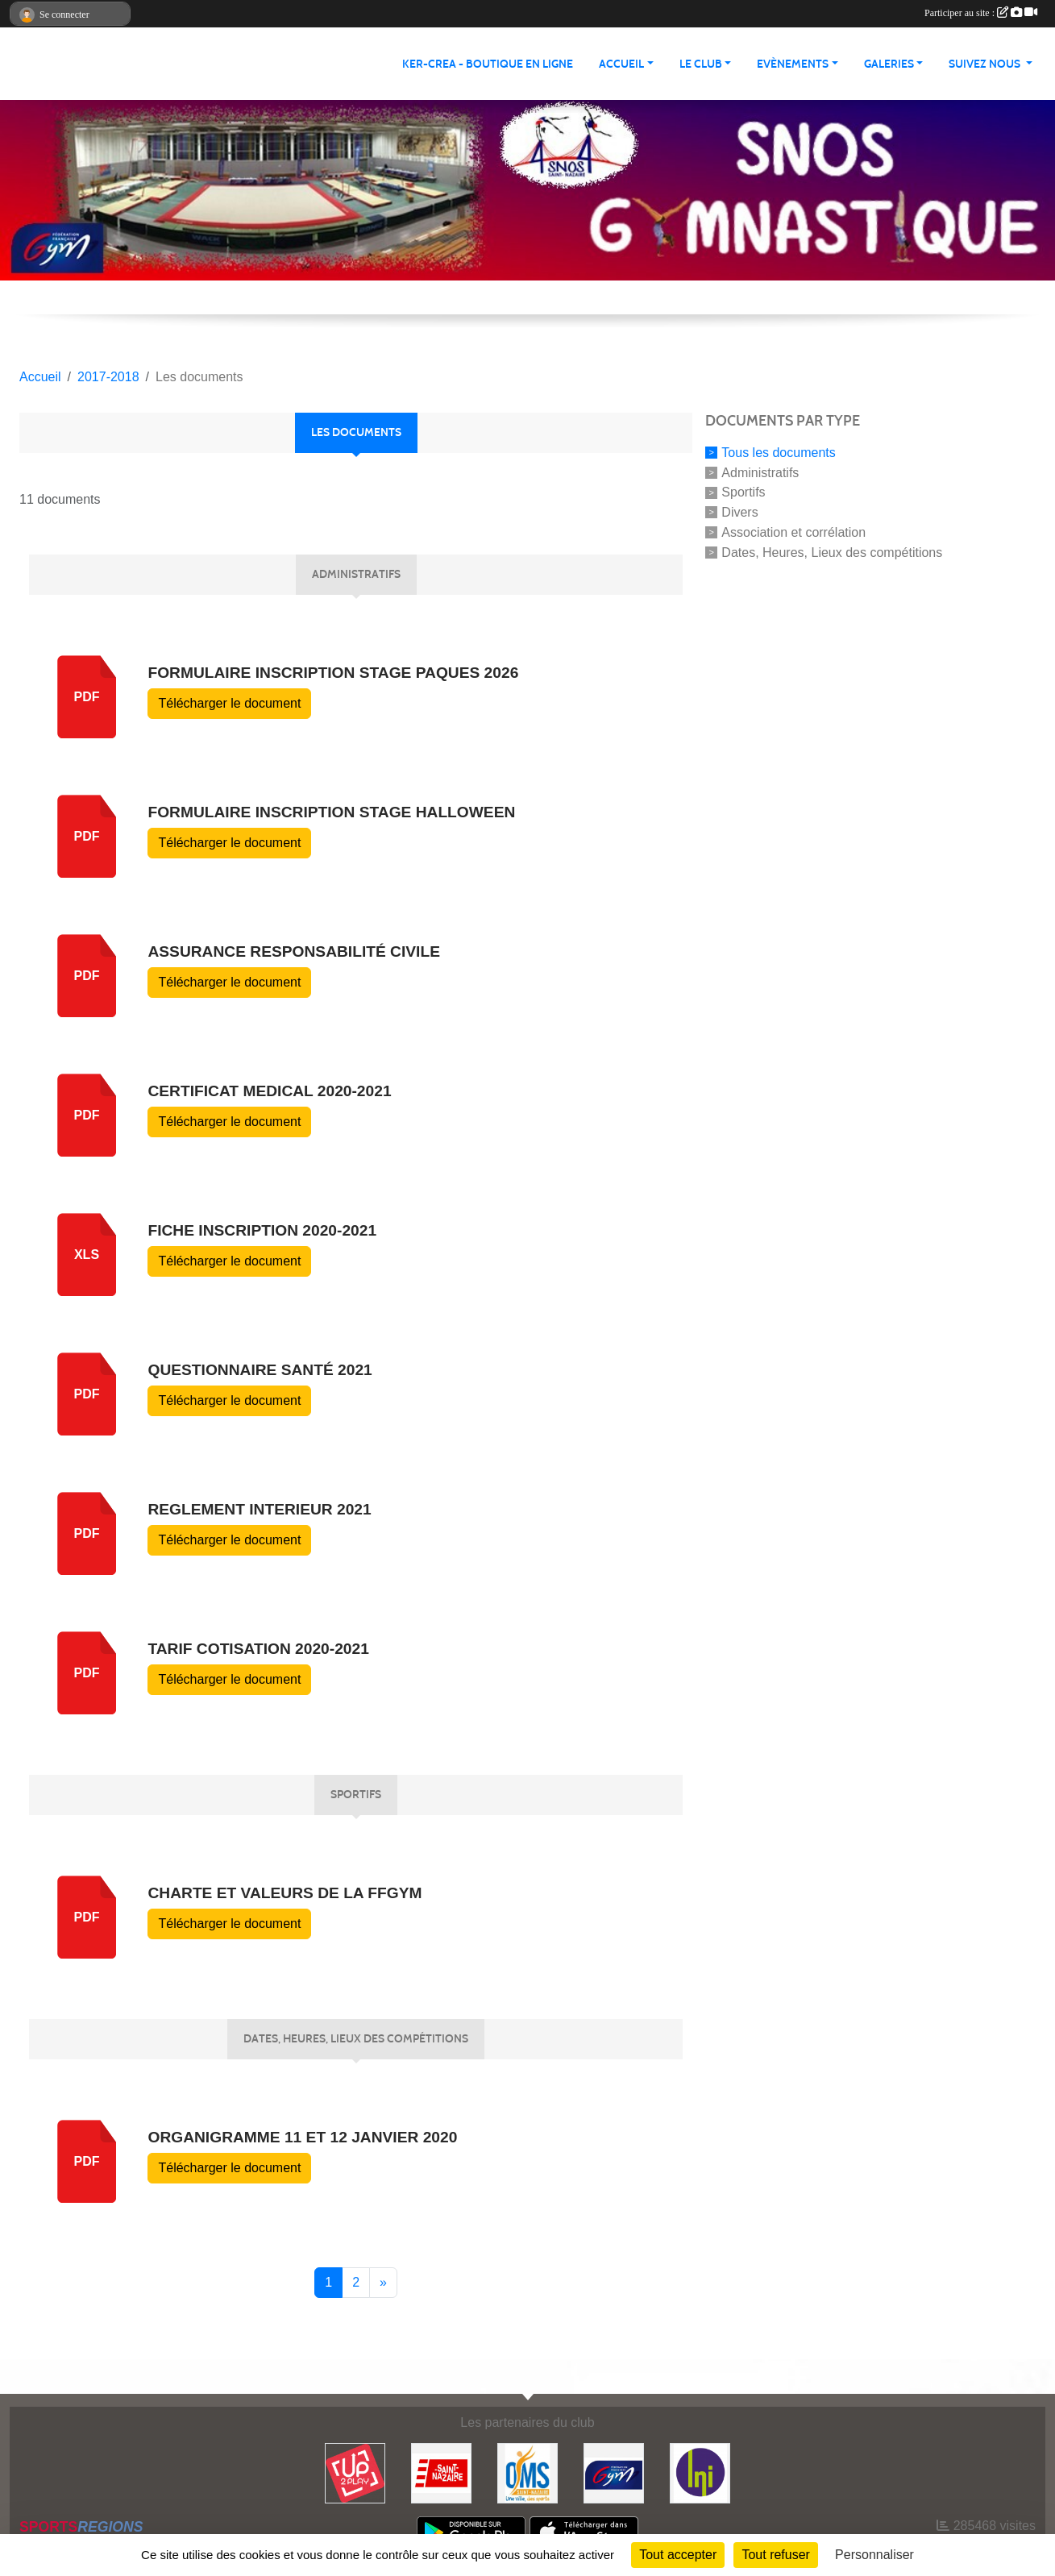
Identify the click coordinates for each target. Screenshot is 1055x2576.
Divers (739, 512)
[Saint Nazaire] (441, 2472)
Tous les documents (778, 452)
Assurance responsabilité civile (293, 951)
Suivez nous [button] (986, 64)
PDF (87, 836)
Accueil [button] (621, 64)
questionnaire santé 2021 (259, 1369)
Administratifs (760, 472)
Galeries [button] (889, 64)
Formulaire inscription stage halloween (331, 812)
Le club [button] (700, 64)
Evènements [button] (793, 64)
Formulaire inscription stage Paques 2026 (332, 672)
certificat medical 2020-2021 (269, 1090)
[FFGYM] (614, 2472)
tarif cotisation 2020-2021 (257, 1648)
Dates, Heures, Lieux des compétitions (831, 552)
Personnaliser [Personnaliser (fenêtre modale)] (874, 2554)
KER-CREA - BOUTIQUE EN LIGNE (487, 64)
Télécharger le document (229, 703)
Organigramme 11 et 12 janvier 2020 (302, 2137)
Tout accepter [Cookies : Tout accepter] (677, 2554)
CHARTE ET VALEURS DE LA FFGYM (284, 1892)
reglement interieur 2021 (259, 1509)
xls (86, 1254)
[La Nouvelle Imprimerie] (700, 2472)
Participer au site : (980, 13)
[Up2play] (355, 2472)
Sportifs (743, 492)
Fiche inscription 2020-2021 (261, 1230)
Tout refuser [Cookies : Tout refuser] (775, 2554)
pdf (87, 697)
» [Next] (383, 2282)
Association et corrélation (793, 532)
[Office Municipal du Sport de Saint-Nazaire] (527, 2472)
